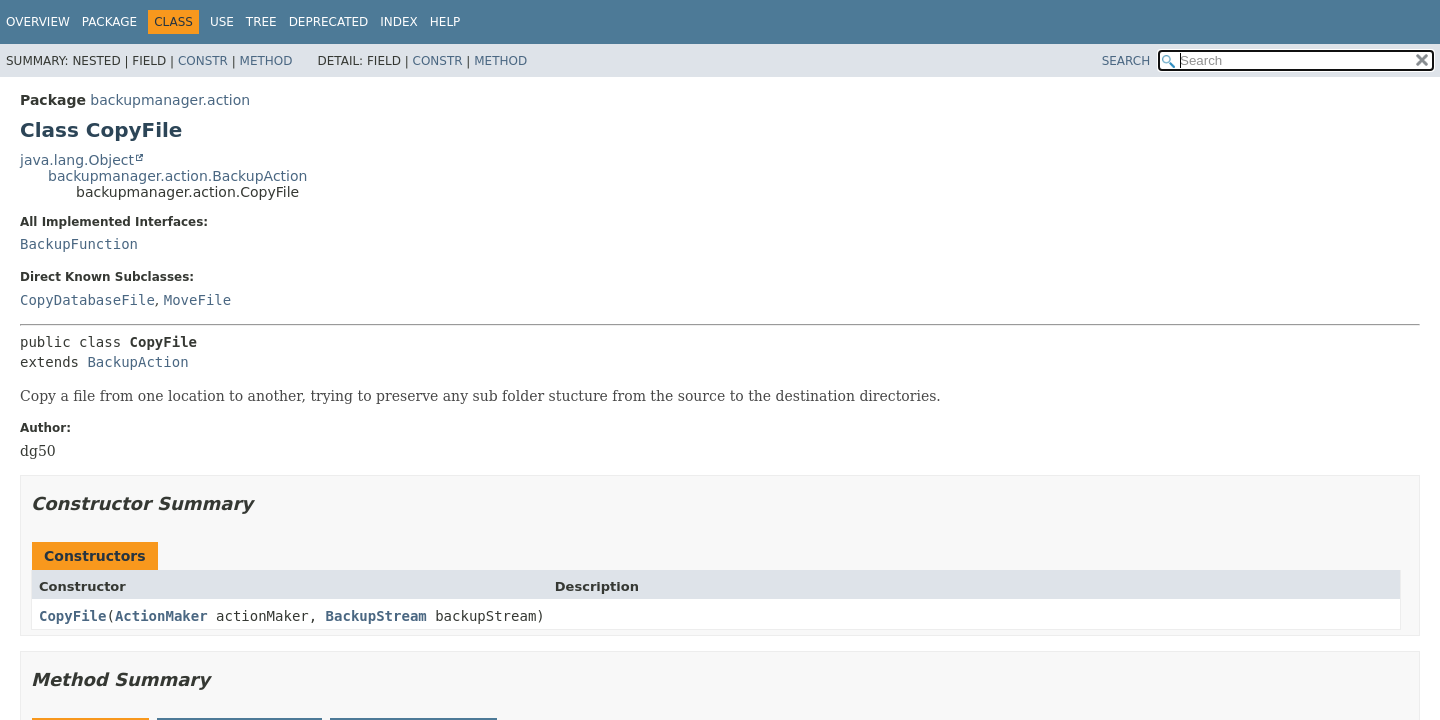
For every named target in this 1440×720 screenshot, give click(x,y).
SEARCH (1126, 61)
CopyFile (72, 616)
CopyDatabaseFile (87, 300)
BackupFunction (79, 244)
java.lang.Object (77, 160)
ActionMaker (161, 616)
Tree (261, 22)
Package (109, 22)
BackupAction (137, 362)
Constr (203, 61)
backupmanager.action (170, 100)
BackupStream (376, 616)
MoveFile (197, 300)
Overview (38, 22)
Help (445, 22)
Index (399, 22)
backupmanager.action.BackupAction (177, 176)
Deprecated (329, 22)
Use (222, 22)
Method (266, 61)
